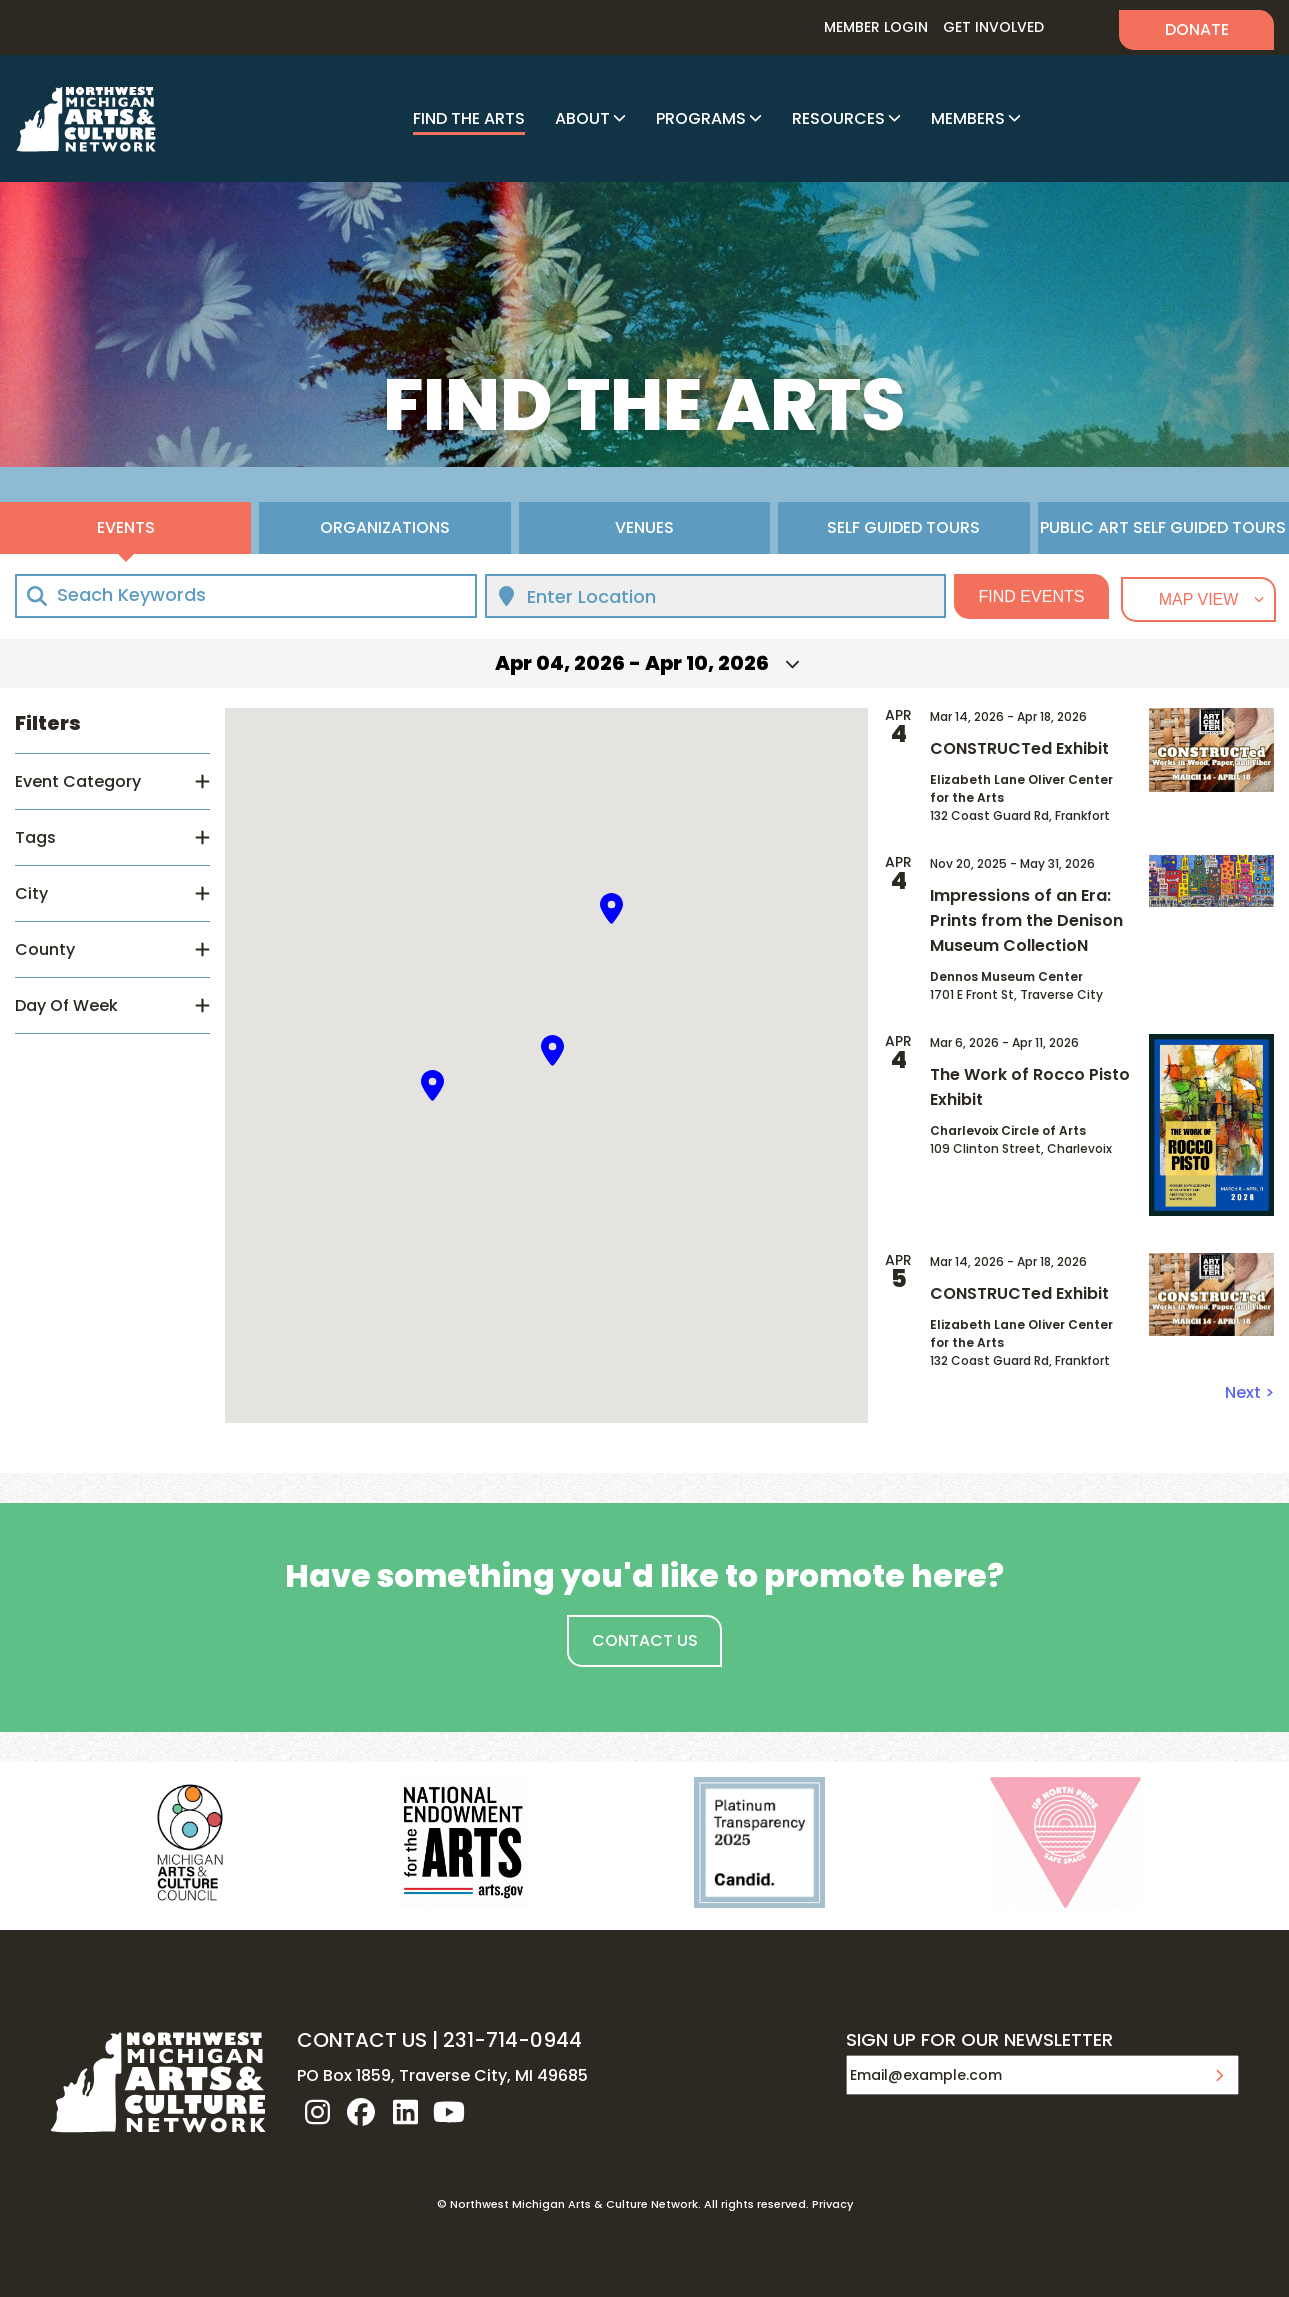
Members (968, 118)
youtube (449, 2112)
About (582, 118)
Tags (35, 837)
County (45, 949)
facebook (361, 2112)
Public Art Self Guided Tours (1163, 527)
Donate (1197, 29)
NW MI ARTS (86, 119)
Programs (701, 118)
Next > (1249, 1392)
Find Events (1032, 596)
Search (1081, 27)
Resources (838, 118)
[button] (433, 1085)
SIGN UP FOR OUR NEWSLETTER (979, 2041)
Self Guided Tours (903, 527)
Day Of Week (66, 1005)
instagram (317, 2112)
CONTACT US (362, 2040)
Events (126, 527)
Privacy (832, 2204)
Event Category (78, 781)
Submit (1219, 2075)
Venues (644, 527)
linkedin (405, 2112)
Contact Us (645, 1640)
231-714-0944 (512, 2040)
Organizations (385, 527)
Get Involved (993, 27)
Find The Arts (469, 118)
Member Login (876, 27)
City (31, 893)
